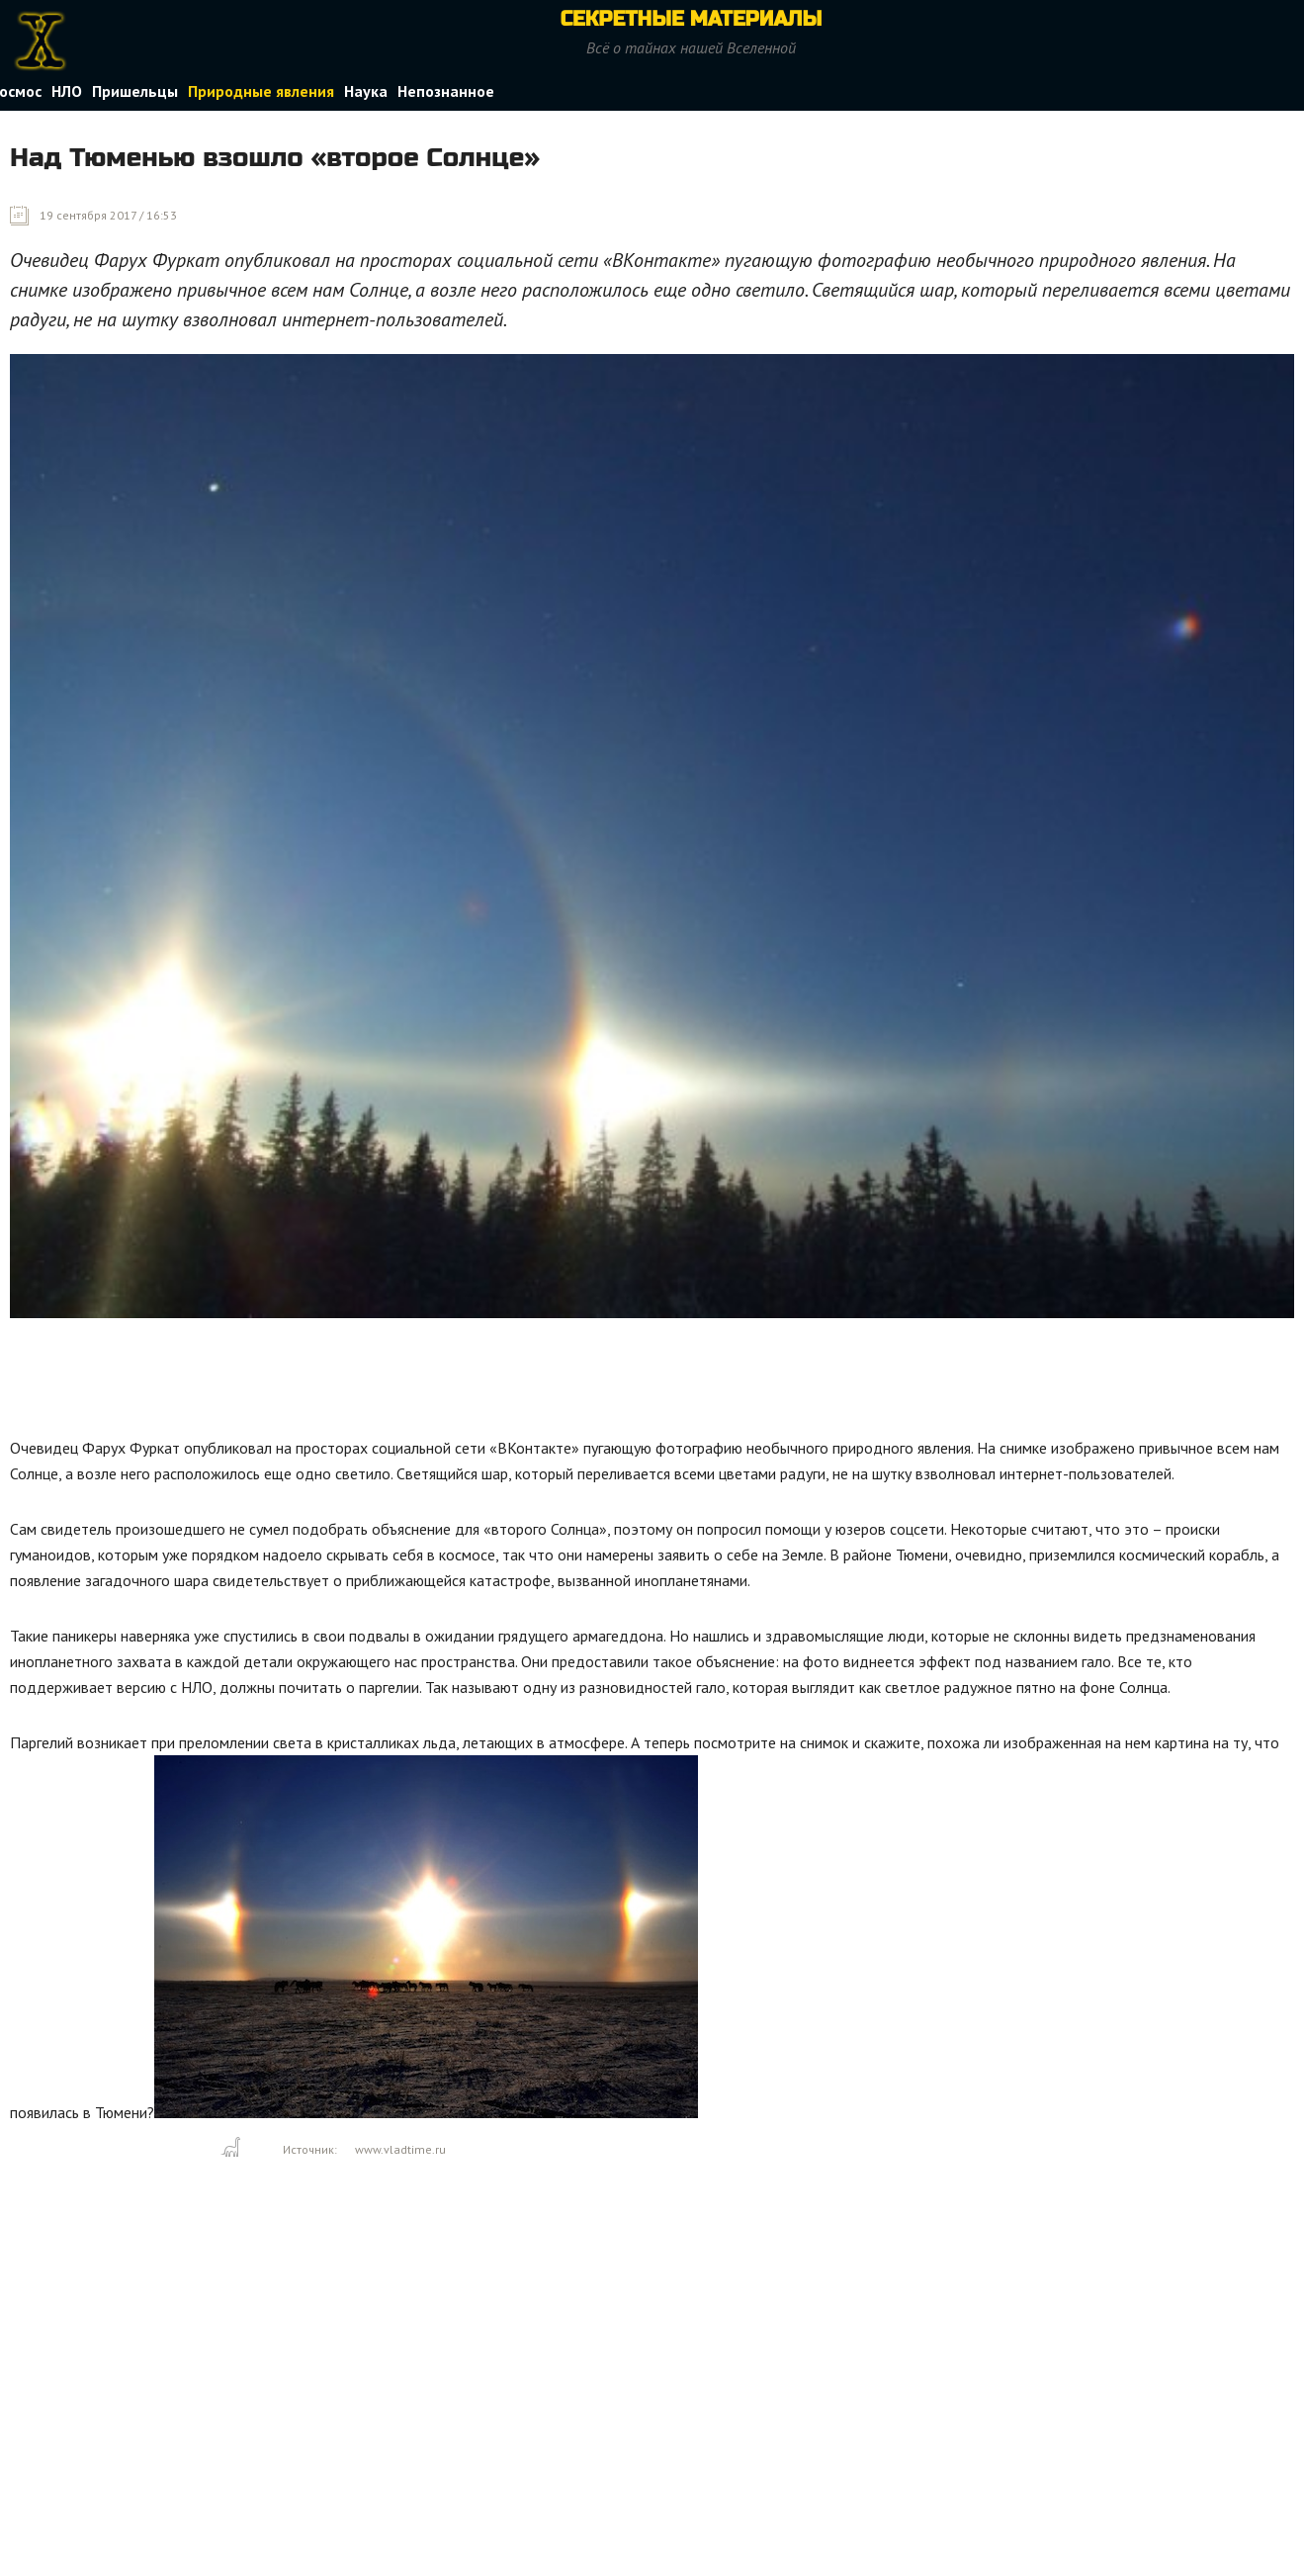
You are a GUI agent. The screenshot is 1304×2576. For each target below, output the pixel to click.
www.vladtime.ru (400, 2149)
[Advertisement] (370, 1382)
